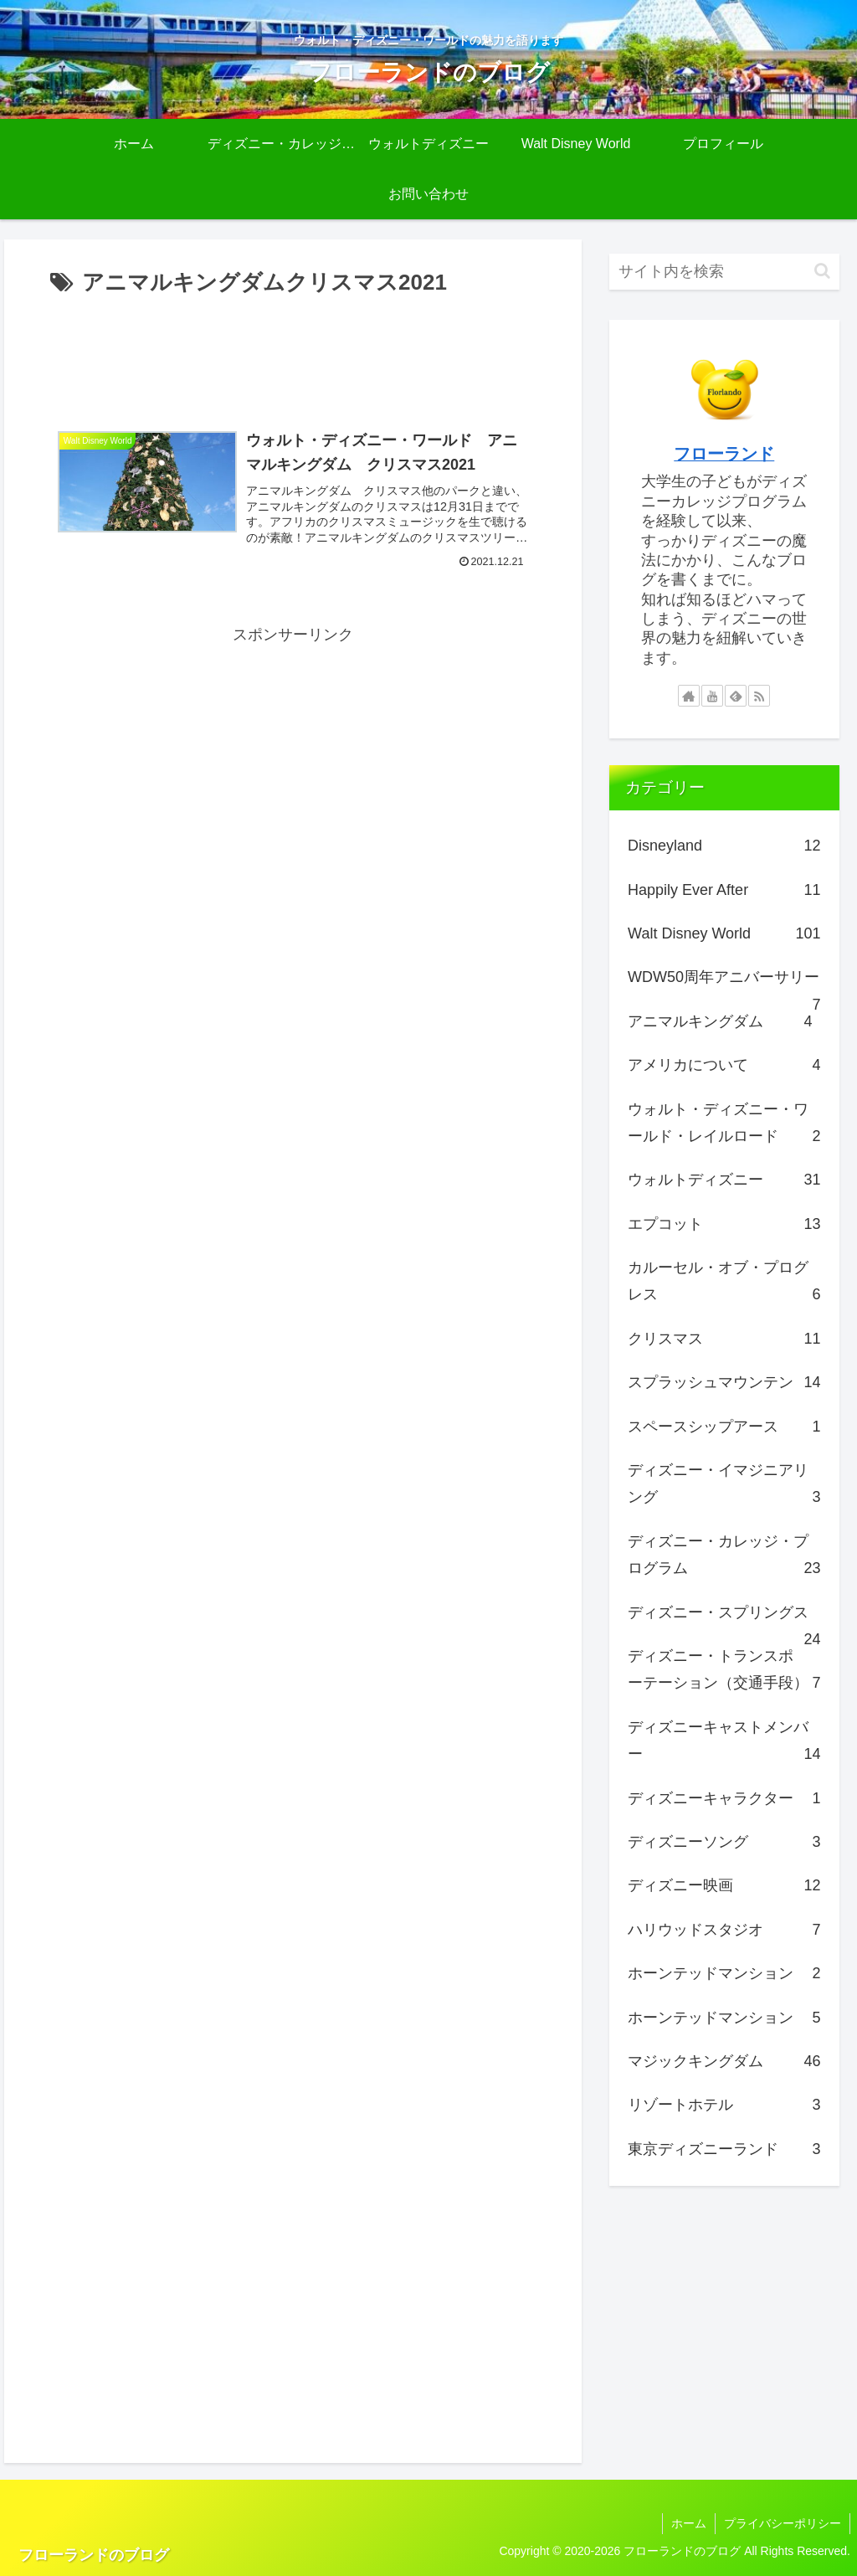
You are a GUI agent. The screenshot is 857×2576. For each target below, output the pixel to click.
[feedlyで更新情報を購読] (736, 696)
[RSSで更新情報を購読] (759, 696)
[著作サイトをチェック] (689, 696)
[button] (822, 270)
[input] (724, 272)
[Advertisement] (293, 352)
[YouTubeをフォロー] (712, 696)
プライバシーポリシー (782, 2523)
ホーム (688, 2523)
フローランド (724, 454)
